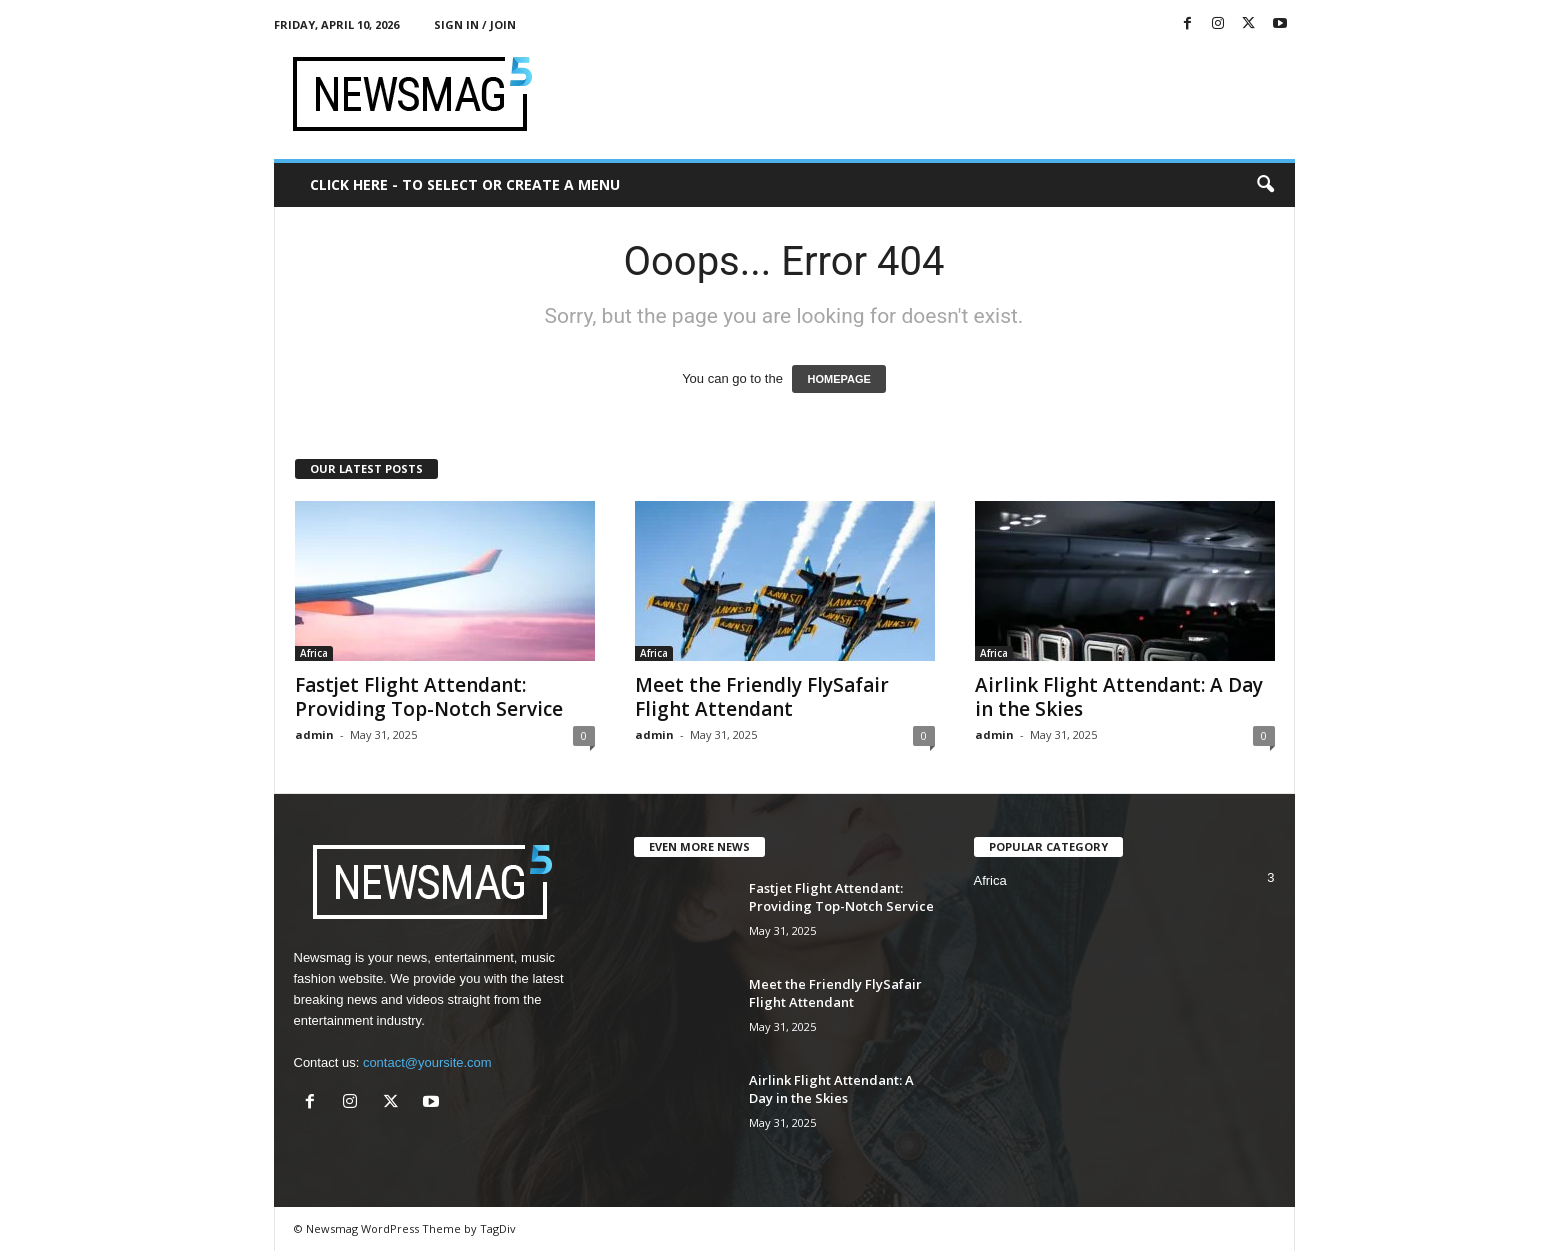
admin (314, 734)
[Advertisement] (931, 94)
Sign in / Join (475, 24)
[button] (1265, 185)
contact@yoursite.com (427, 1062)
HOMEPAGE (838, 379)
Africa (314, 653)
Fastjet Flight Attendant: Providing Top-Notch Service (429, 697)
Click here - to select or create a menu (465, 184)
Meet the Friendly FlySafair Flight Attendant (762, 697)
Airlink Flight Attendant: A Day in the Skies (1119, 697)
